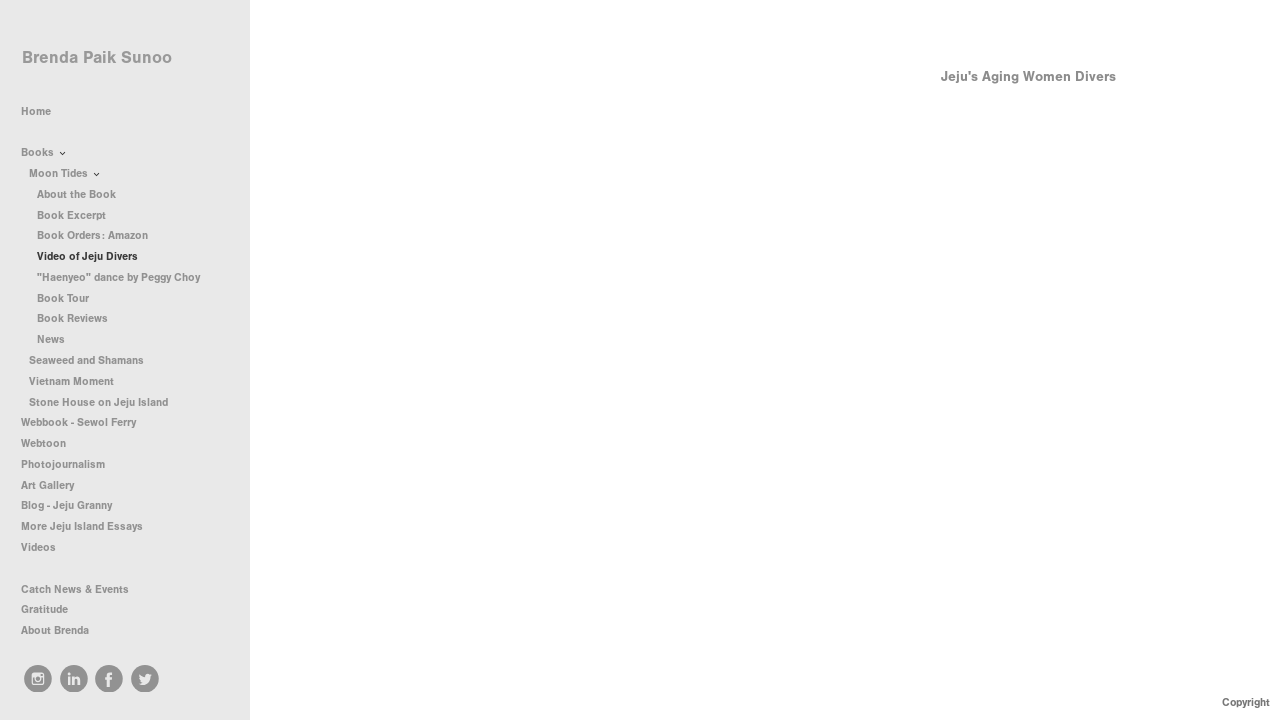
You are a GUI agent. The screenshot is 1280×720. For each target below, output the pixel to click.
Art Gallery (47, 485)
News (51, 339)
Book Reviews (79, 318)
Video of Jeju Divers (87, 256)
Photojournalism (70, 464)
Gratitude (44, 609)
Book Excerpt (71, 215)
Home (36, 111)
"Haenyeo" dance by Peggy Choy (118, 277)
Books (45, 153)
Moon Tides (65, 173)
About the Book (76, 194)
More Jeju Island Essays (82, 526)
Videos (38, 547)
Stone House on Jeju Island (105, 402)
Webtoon (43, 443)
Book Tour (70, 298)
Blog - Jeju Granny (66, 505)
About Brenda (55, 630)
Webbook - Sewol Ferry (78, 422)
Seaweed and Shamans (93, 360)
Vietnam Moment (78, 381)
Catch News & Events (75, 589)
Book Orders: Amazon (92, 235)
